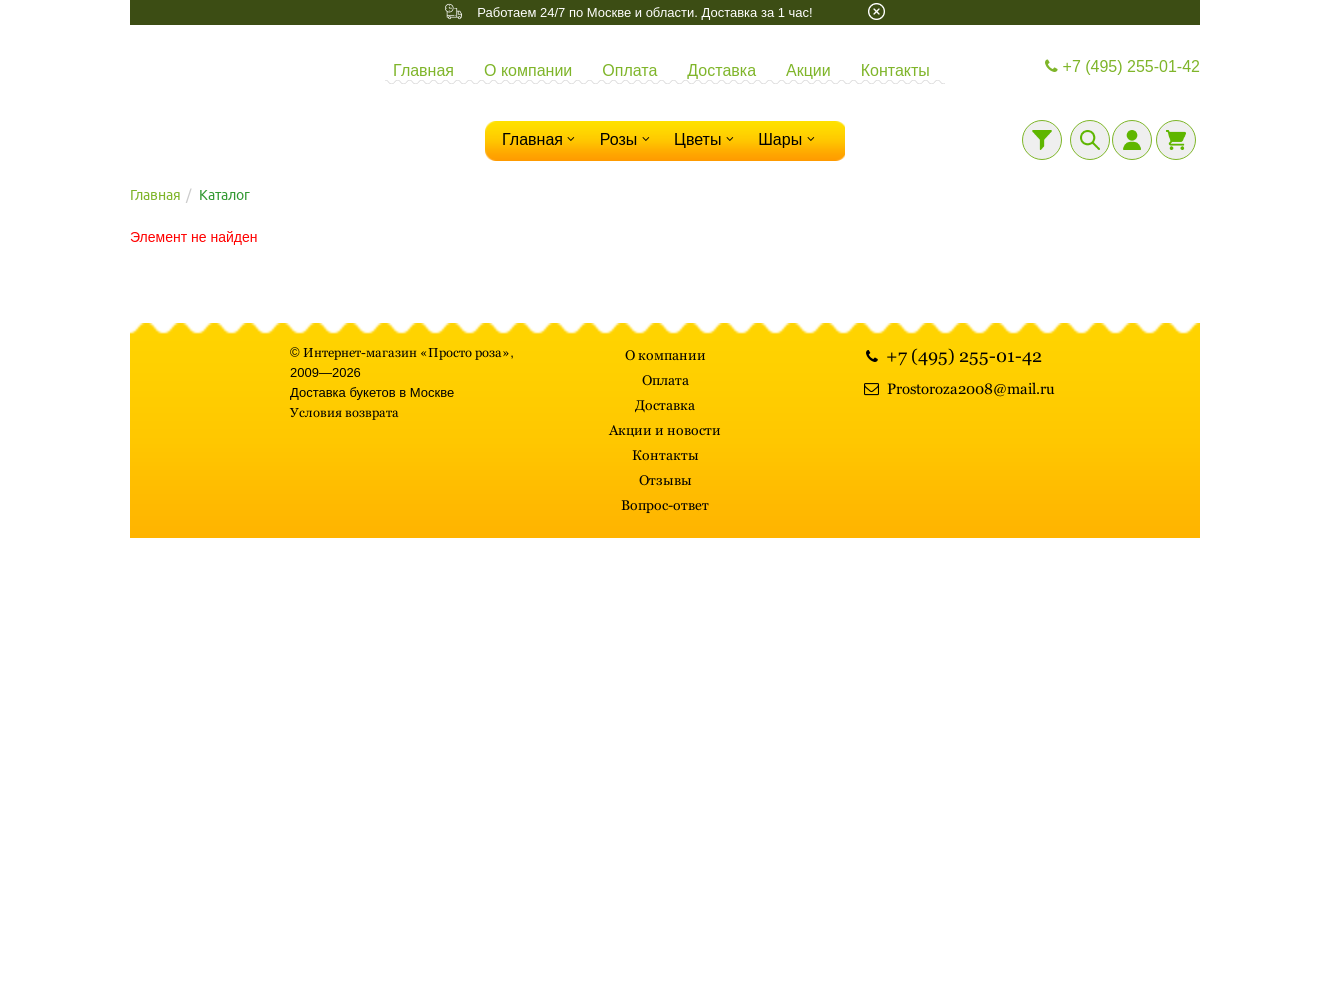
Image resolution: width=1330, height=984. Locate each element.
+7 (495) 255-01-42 (1120, 66)
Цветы (706, 139)
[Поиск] (1090, 140)
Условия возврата (344, 412)
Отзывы (665, 480)
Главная (423, 70)
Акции (808, 70)
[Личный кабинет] (1132, 140)
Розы (627, 139)
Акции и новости (665, 430)
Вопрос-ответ (665, 505)
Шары (788, 139)
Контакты (895, 70)
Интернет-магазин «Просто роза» (406, 352)
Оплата (629, 70)
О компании (528, 70)
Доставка (721, 70)
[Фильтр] (1042, 140)
